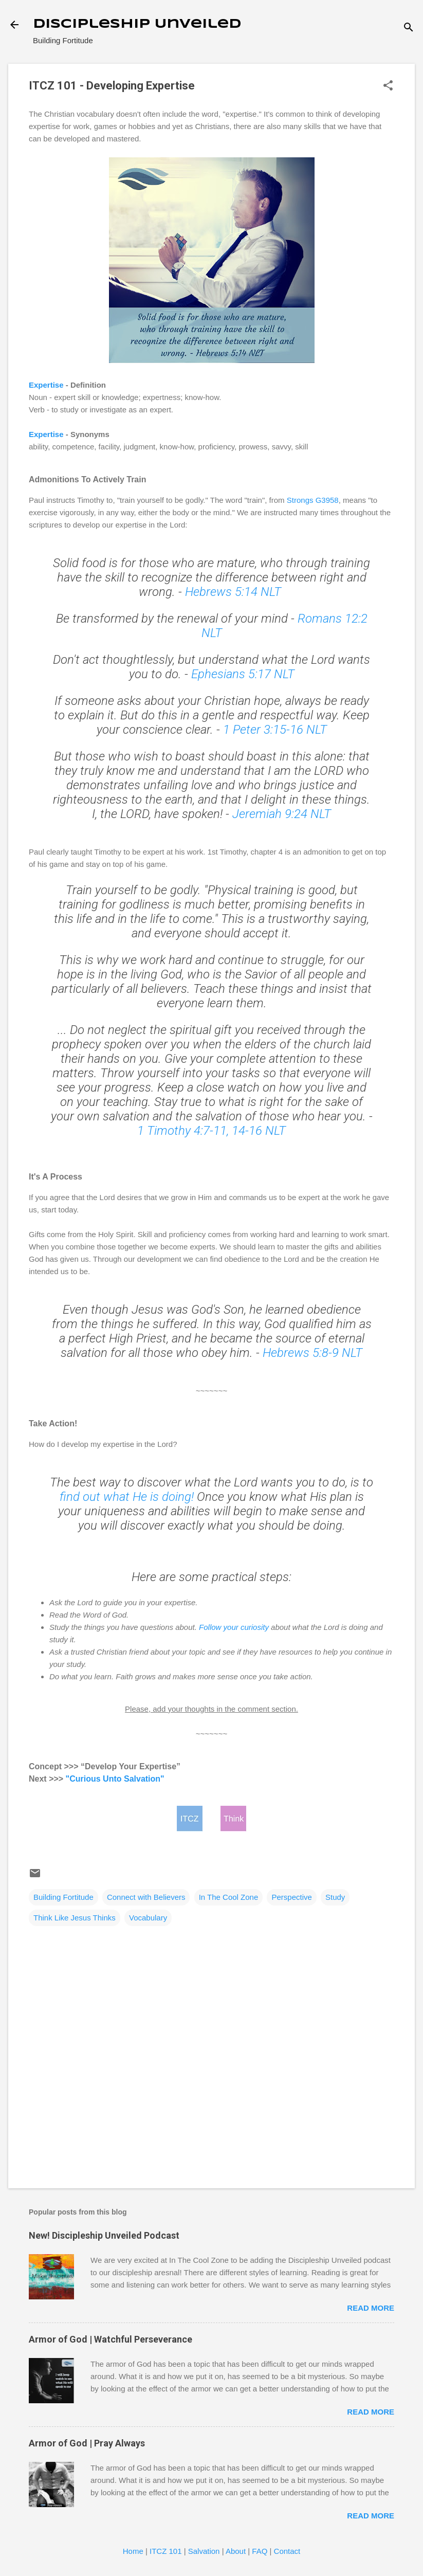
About (236, 2551)
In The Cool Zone (229, 1897)
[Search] (408, 28)
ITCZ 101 (166, 2551)
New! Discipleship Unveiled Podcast (104, 2235)
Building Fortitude (63, 1897)
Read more (370, 2307)
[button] (388, 86)
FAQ (259, 2551)
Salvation (204, 2551)
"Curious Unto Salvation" (115, 1778)
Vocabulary (148, 1917)
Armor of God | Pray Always (87, 2443)
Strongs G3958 (313, 500)
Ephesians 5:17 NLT (243, 674)
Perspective (291, 1897)
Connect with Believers (146, 1897)
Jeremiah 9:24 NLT (281, 814)
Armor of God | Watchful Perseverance (110, 2339)
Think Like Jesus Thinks (74, 1917)
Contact (287, 2551)
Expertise (46, 384)
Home (133, 2551)
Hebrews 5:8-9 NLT (312, 1353)
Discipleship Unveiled (137, 24)
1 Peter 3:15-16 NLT (275, 729)
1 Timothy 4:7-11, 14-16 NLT (211, 1130)
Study (335, 1897)
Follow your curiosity (234, 1627)
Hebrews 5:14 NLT (234, 592)
